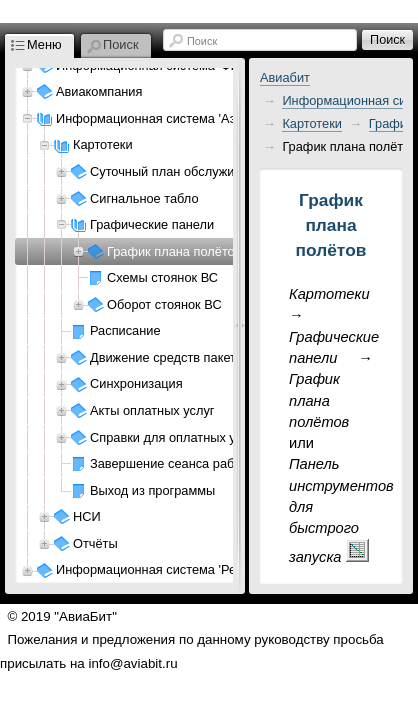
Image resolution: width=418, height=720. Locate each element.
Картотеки (312, 123)
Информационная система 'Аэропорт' (168, 118)
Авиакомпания (99, 91)
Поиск (202, 41)
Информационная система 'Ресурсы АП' (175, 569)
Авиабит (285, 77)
